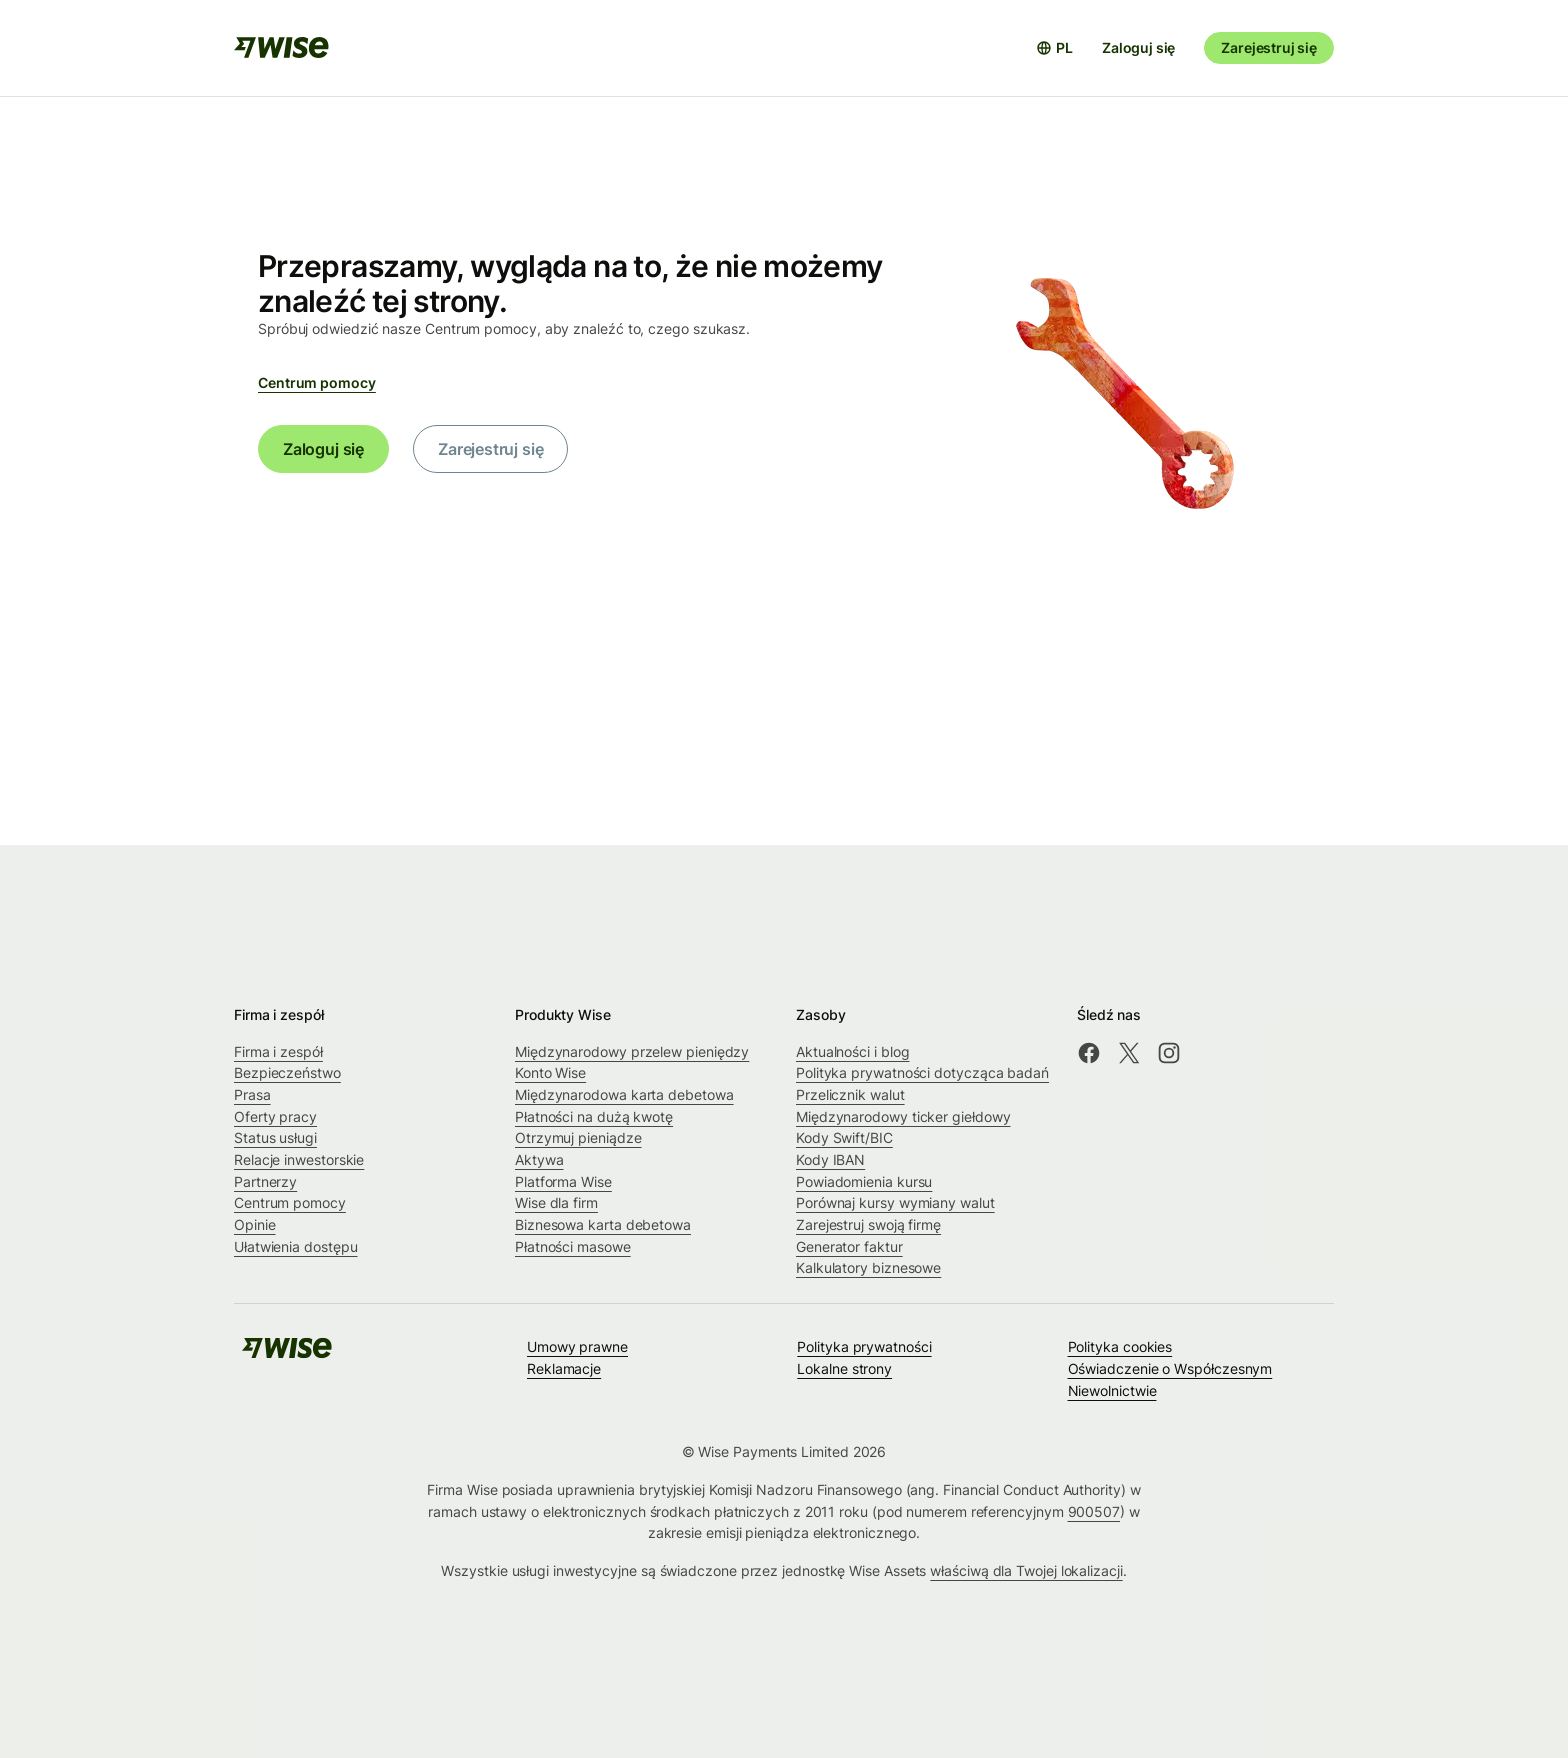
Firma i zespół (278, 1051)
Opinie (255, 1224)
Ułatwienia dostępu (296, 1246)
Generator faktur (849, 1246)
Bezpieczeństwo (287, 1072)
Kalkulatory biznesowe (868, 1267)
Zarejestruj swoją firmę (868, 1224)
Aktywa (539, 1159)
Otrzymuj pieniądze (578, 1137)
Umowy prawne (577, 1346)
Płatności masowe (573, 1246)
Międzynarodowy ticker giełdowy (903, 1116)
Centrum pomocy (317, 382)
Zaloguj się (1138, 47)
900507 (1094, 1511)
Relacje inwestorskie (299, 1159)
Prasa (252, 1094)
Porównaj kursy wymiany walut (895, 1202)
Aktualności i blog (853, 1051)
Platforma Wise (563, 1181)
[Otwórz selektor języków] (1054, 48)
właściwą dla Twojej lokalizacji (1026, 1570)
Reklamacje (564, 1368)
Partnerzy (265, 1181)
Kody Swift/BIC (844, 1137)
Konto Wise (550, 1072)
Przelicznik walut (850, 1094)
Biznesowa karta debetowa (603, 1224)
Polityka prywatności (864, 1346)
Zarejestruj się (1269, 47)
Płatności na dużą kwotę (594, 1116)
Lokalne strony (844, 1368)
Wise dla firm (556, 1202)
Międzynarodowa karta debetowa (624, 1094)
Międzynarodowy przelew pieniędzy (632, 1051)
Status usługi (275, 1137)
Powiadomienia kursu (864, 1181)
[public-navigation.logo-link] (287, 1354)
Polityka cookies (1120, 1346)
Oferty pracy (275, 1116)
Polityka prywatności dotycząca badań (922, 1072)
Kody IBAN (830, 1159)
